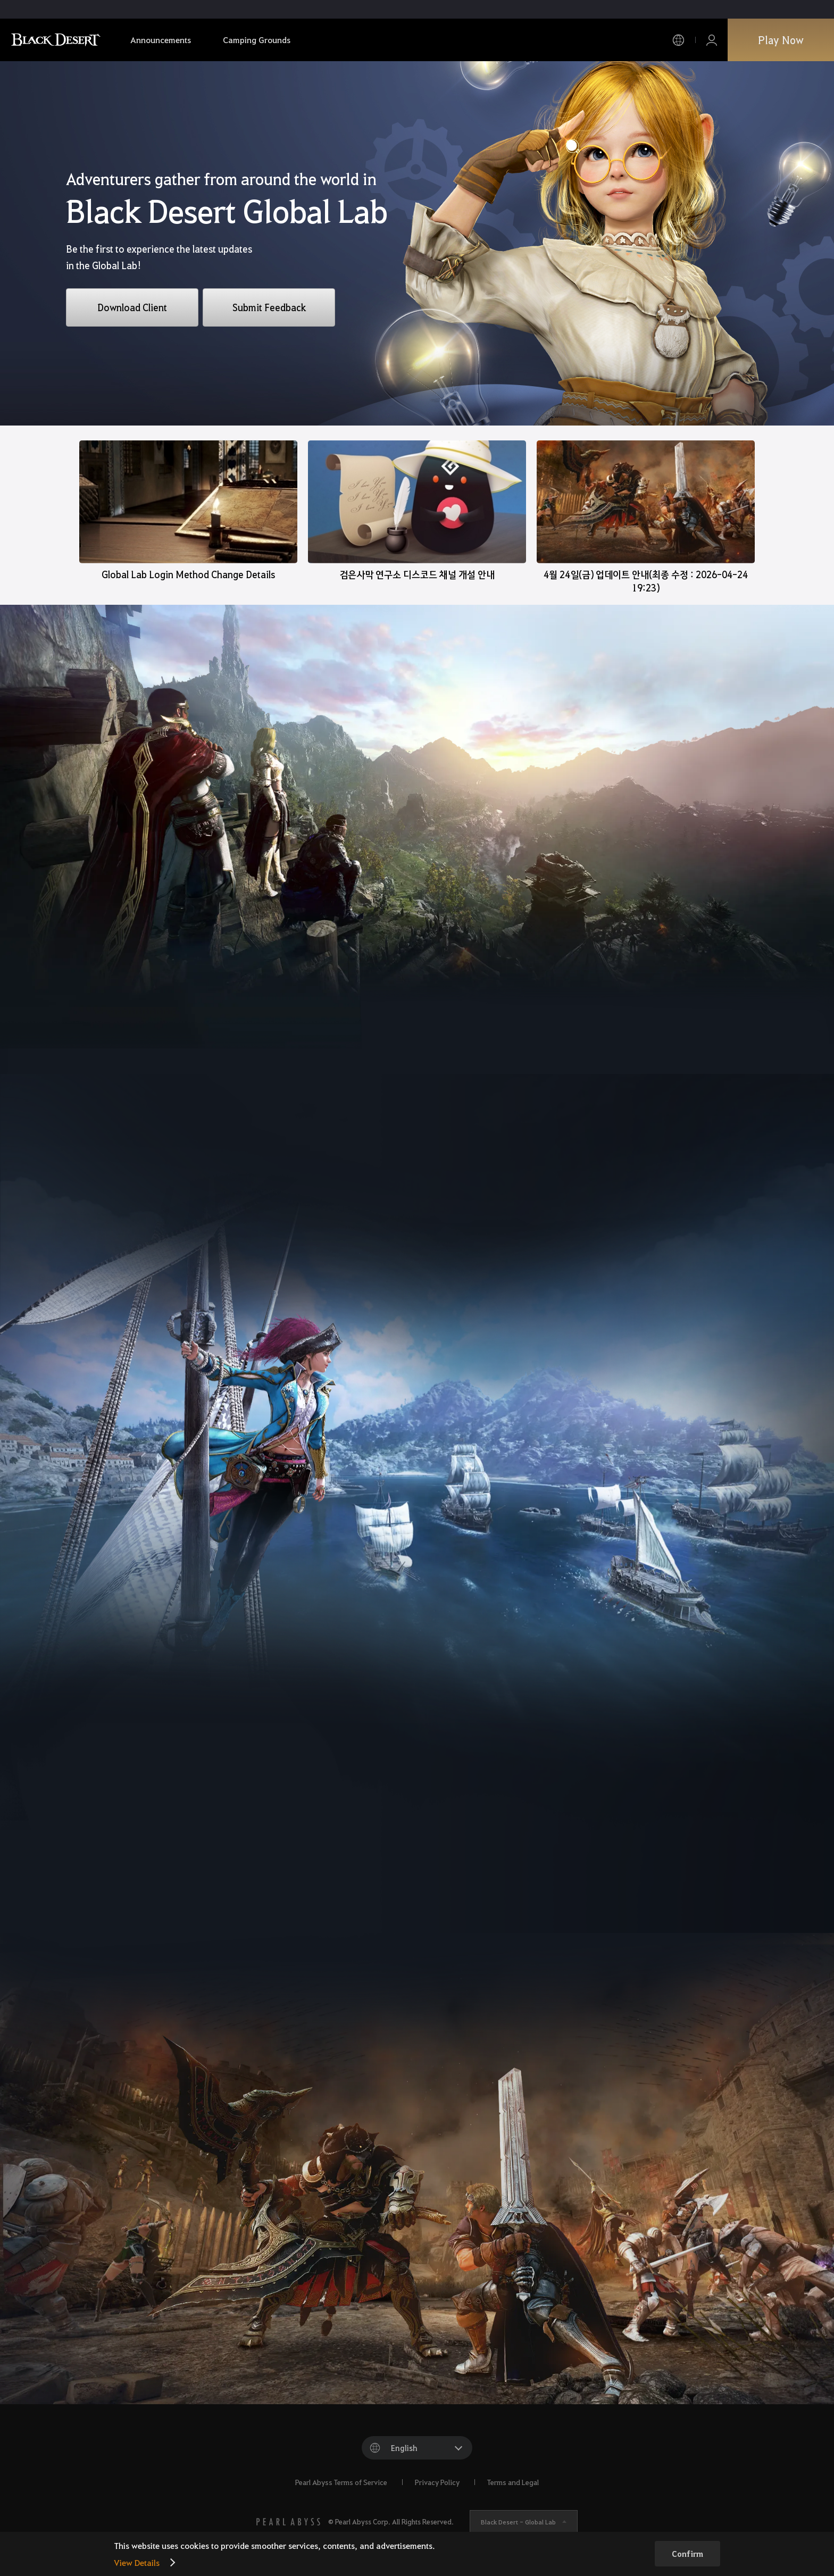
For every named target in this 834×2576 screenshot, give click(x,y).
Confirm (687, 2553)
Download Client (132, 307)
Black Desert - (518, 2521)
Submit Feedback (269, 307)
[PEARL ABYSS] (288, 2522)
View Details (137, 2562)
